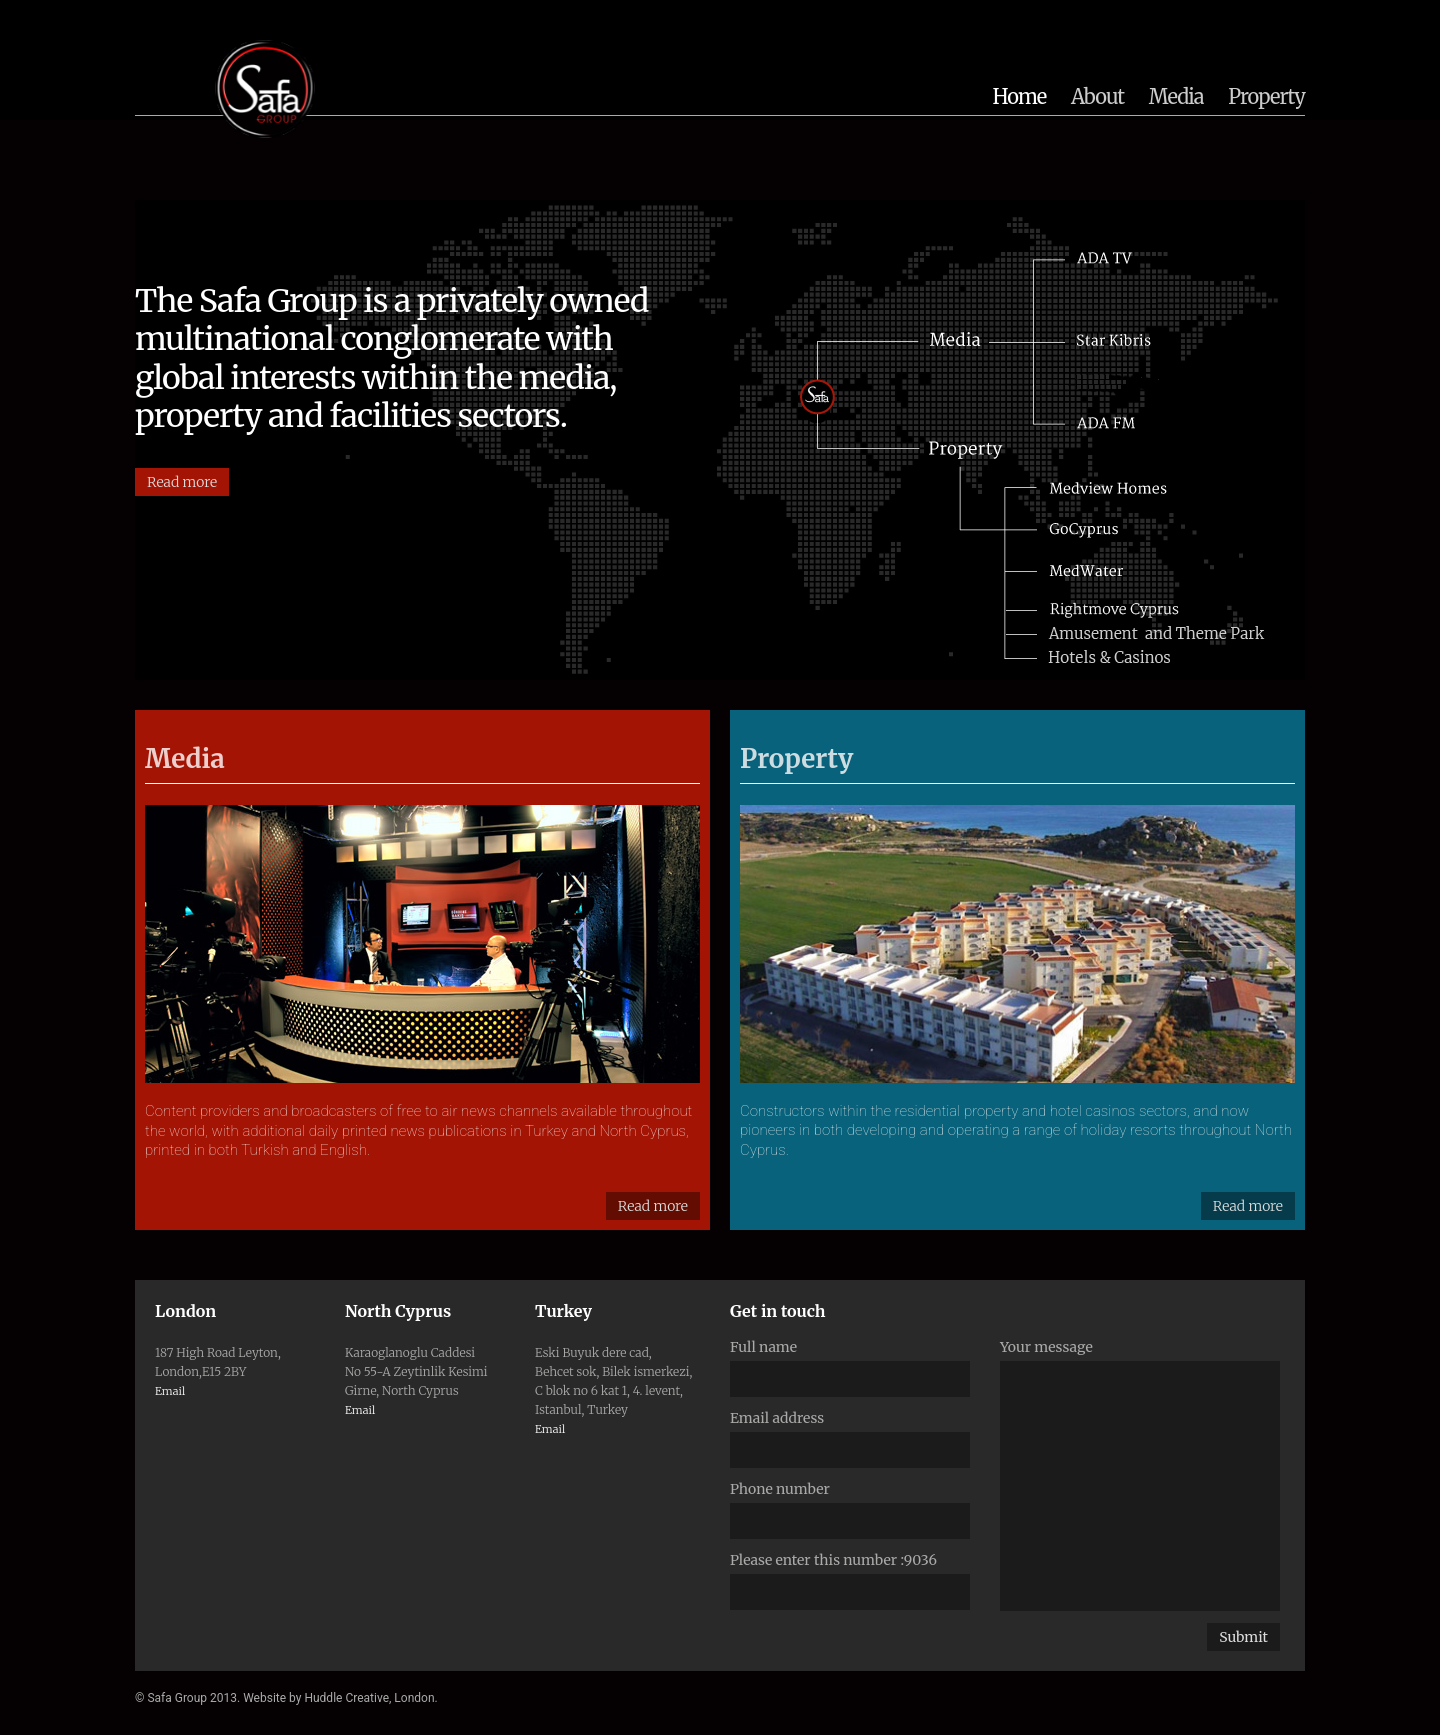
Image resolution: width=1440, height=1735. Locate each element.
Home (1020, 96)
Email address (777, 1418)
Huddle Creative (346, 1698)
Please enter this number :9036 (833, 1560)
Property (1266, 96)
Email (170, 1391)
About (1097, 96)
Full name (763, 1347)
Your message (1046, 1347)
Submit (1243, 1637)
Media (1176, 96)
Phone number (780, 1489)
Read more (182, 482)
